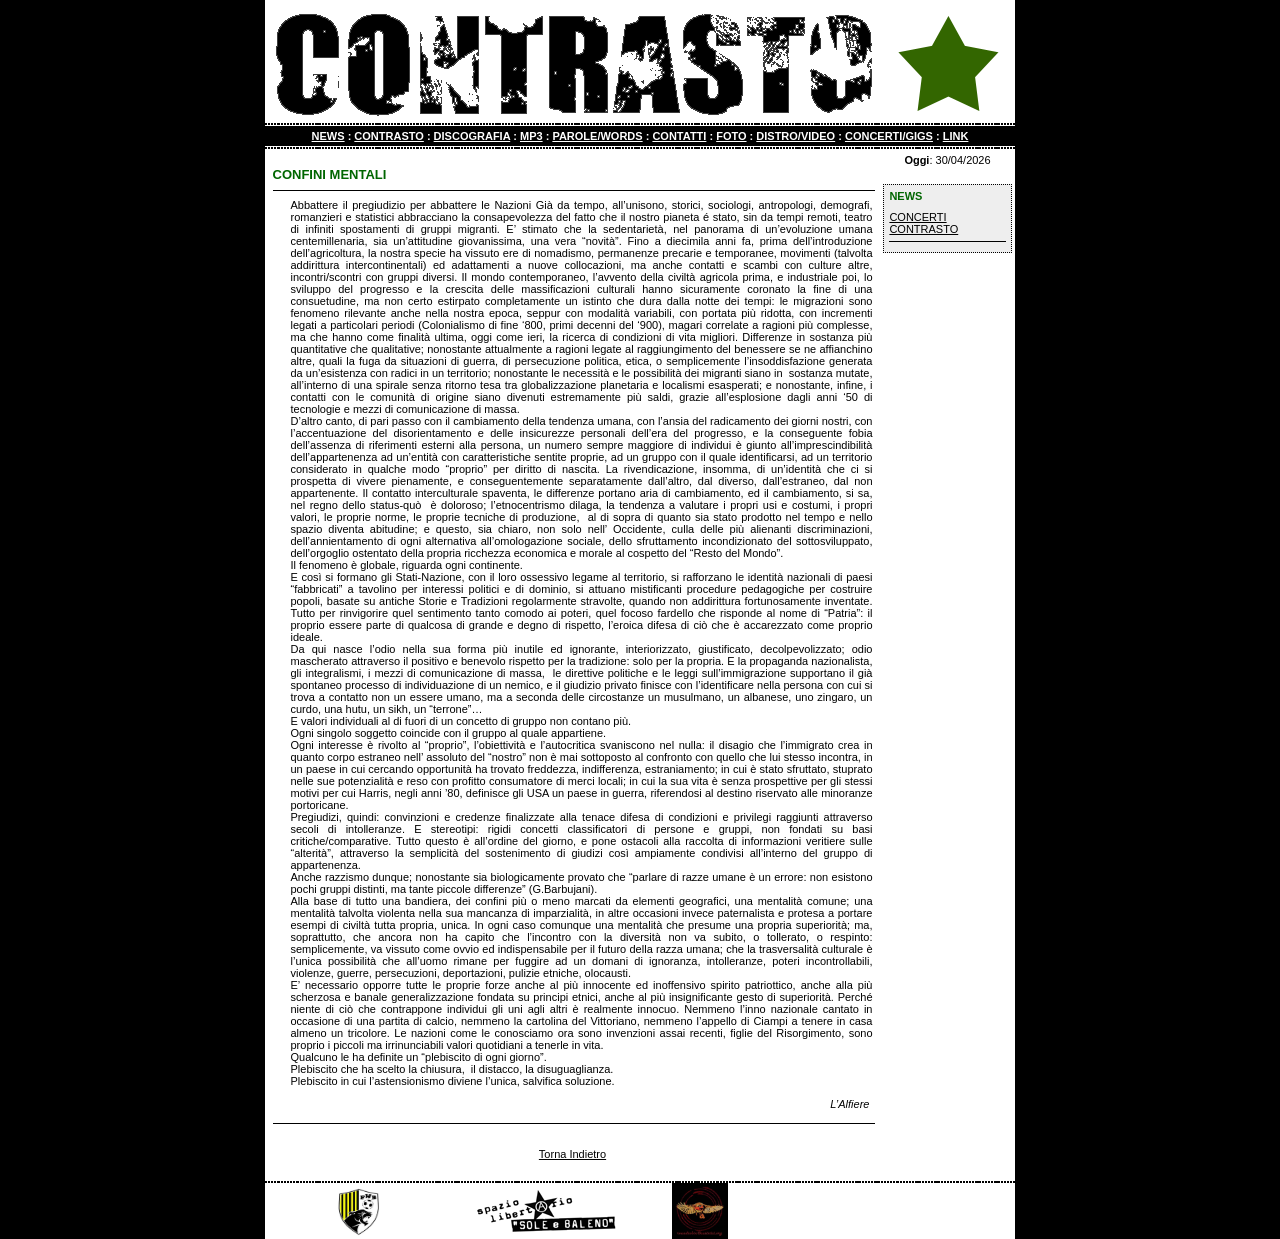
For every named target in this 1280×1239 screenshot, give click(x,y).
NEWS (328, 136)
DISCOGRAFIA (472, 136)
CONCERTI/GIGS (889, 136)
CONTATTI (679, 136)
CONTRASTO (388, 136)
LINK (956, 136)
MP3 (531, 136)
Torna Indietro (572, 1154)
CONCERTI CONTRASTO (923, 223)
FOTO (731, 136)
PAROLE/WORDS (597, 136)
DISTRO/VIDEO (795, 136)
